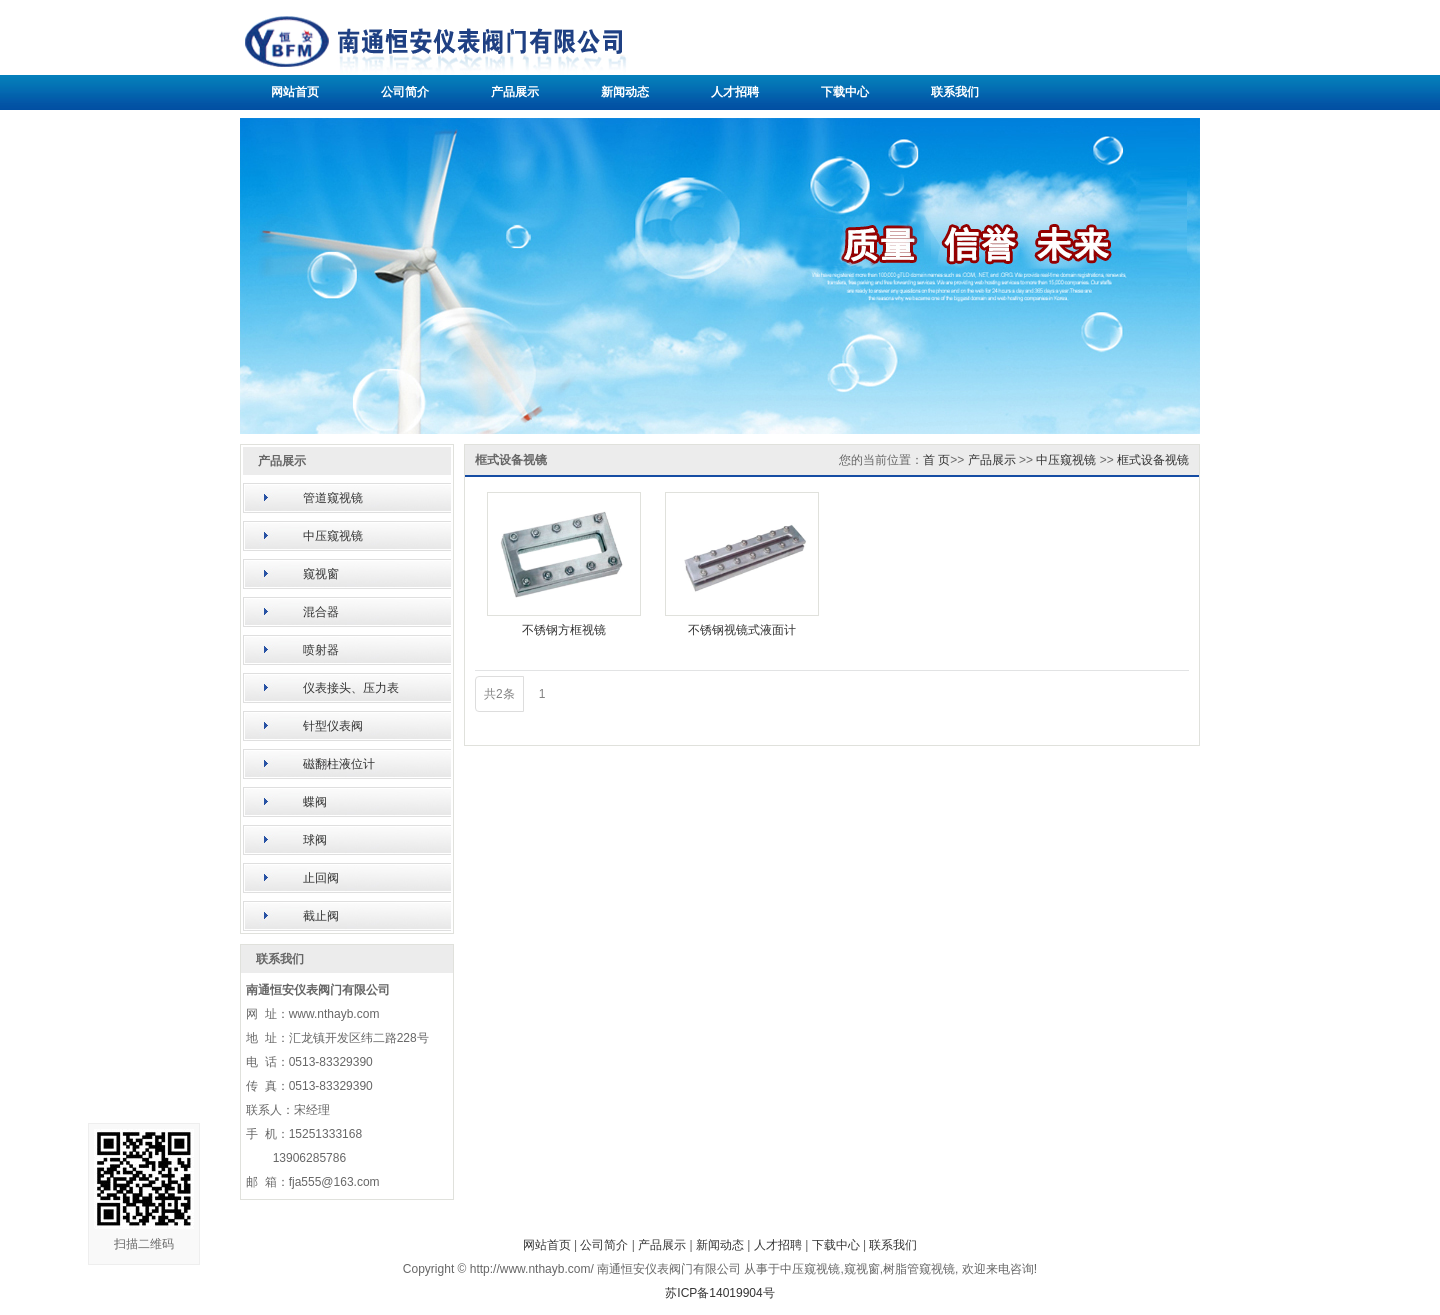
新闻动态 (625, 92)
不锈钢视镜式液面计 (742, 630)
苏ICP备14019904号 (719, 1293)
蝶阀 (315, 802)
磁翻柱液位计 (339, 764)
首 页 (936, 460)
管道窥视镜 (333, 498)
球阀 (315, 840)
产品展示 (515, 92)
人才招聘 (735, 92)
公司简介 (405, 92)
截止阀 (321, 916)
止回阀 (321, 878)
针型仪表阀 (333, 726)
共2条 (499, 694)
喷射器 (321, 650)
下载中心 (845, 92)
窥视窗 (321, 574)
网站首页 (295, 92)
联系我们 (955, 92)
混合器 (321, 612)
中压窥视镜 (333, 536)
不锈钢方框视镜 (564, 630)
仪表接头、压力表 (351, 688)
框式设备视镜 (1153, 460)
